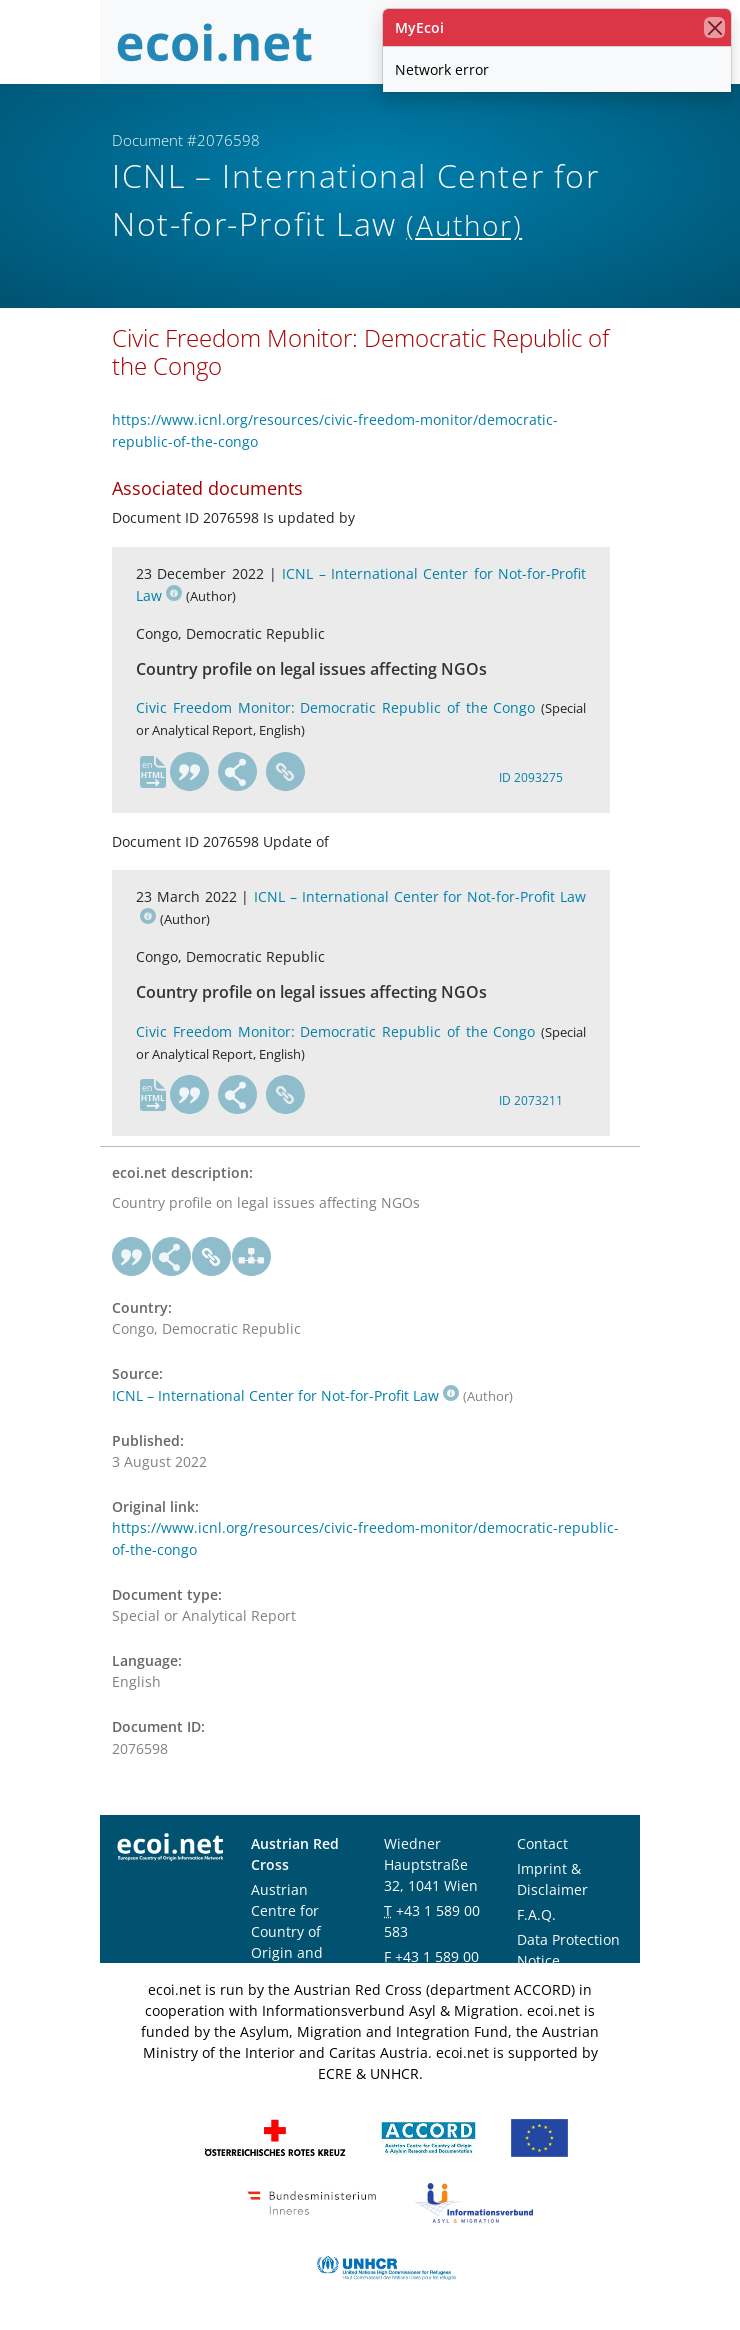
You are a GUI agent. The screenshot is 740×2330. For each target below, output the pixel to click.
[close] (714, 27)
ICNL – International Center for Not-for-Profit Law (285, 1395)
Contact (542, 1843)
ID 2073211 (531, 1100)
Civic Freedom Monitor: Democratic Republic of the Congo (335, 707)
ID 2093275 (531, 777)
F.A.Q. (536, 1914)
